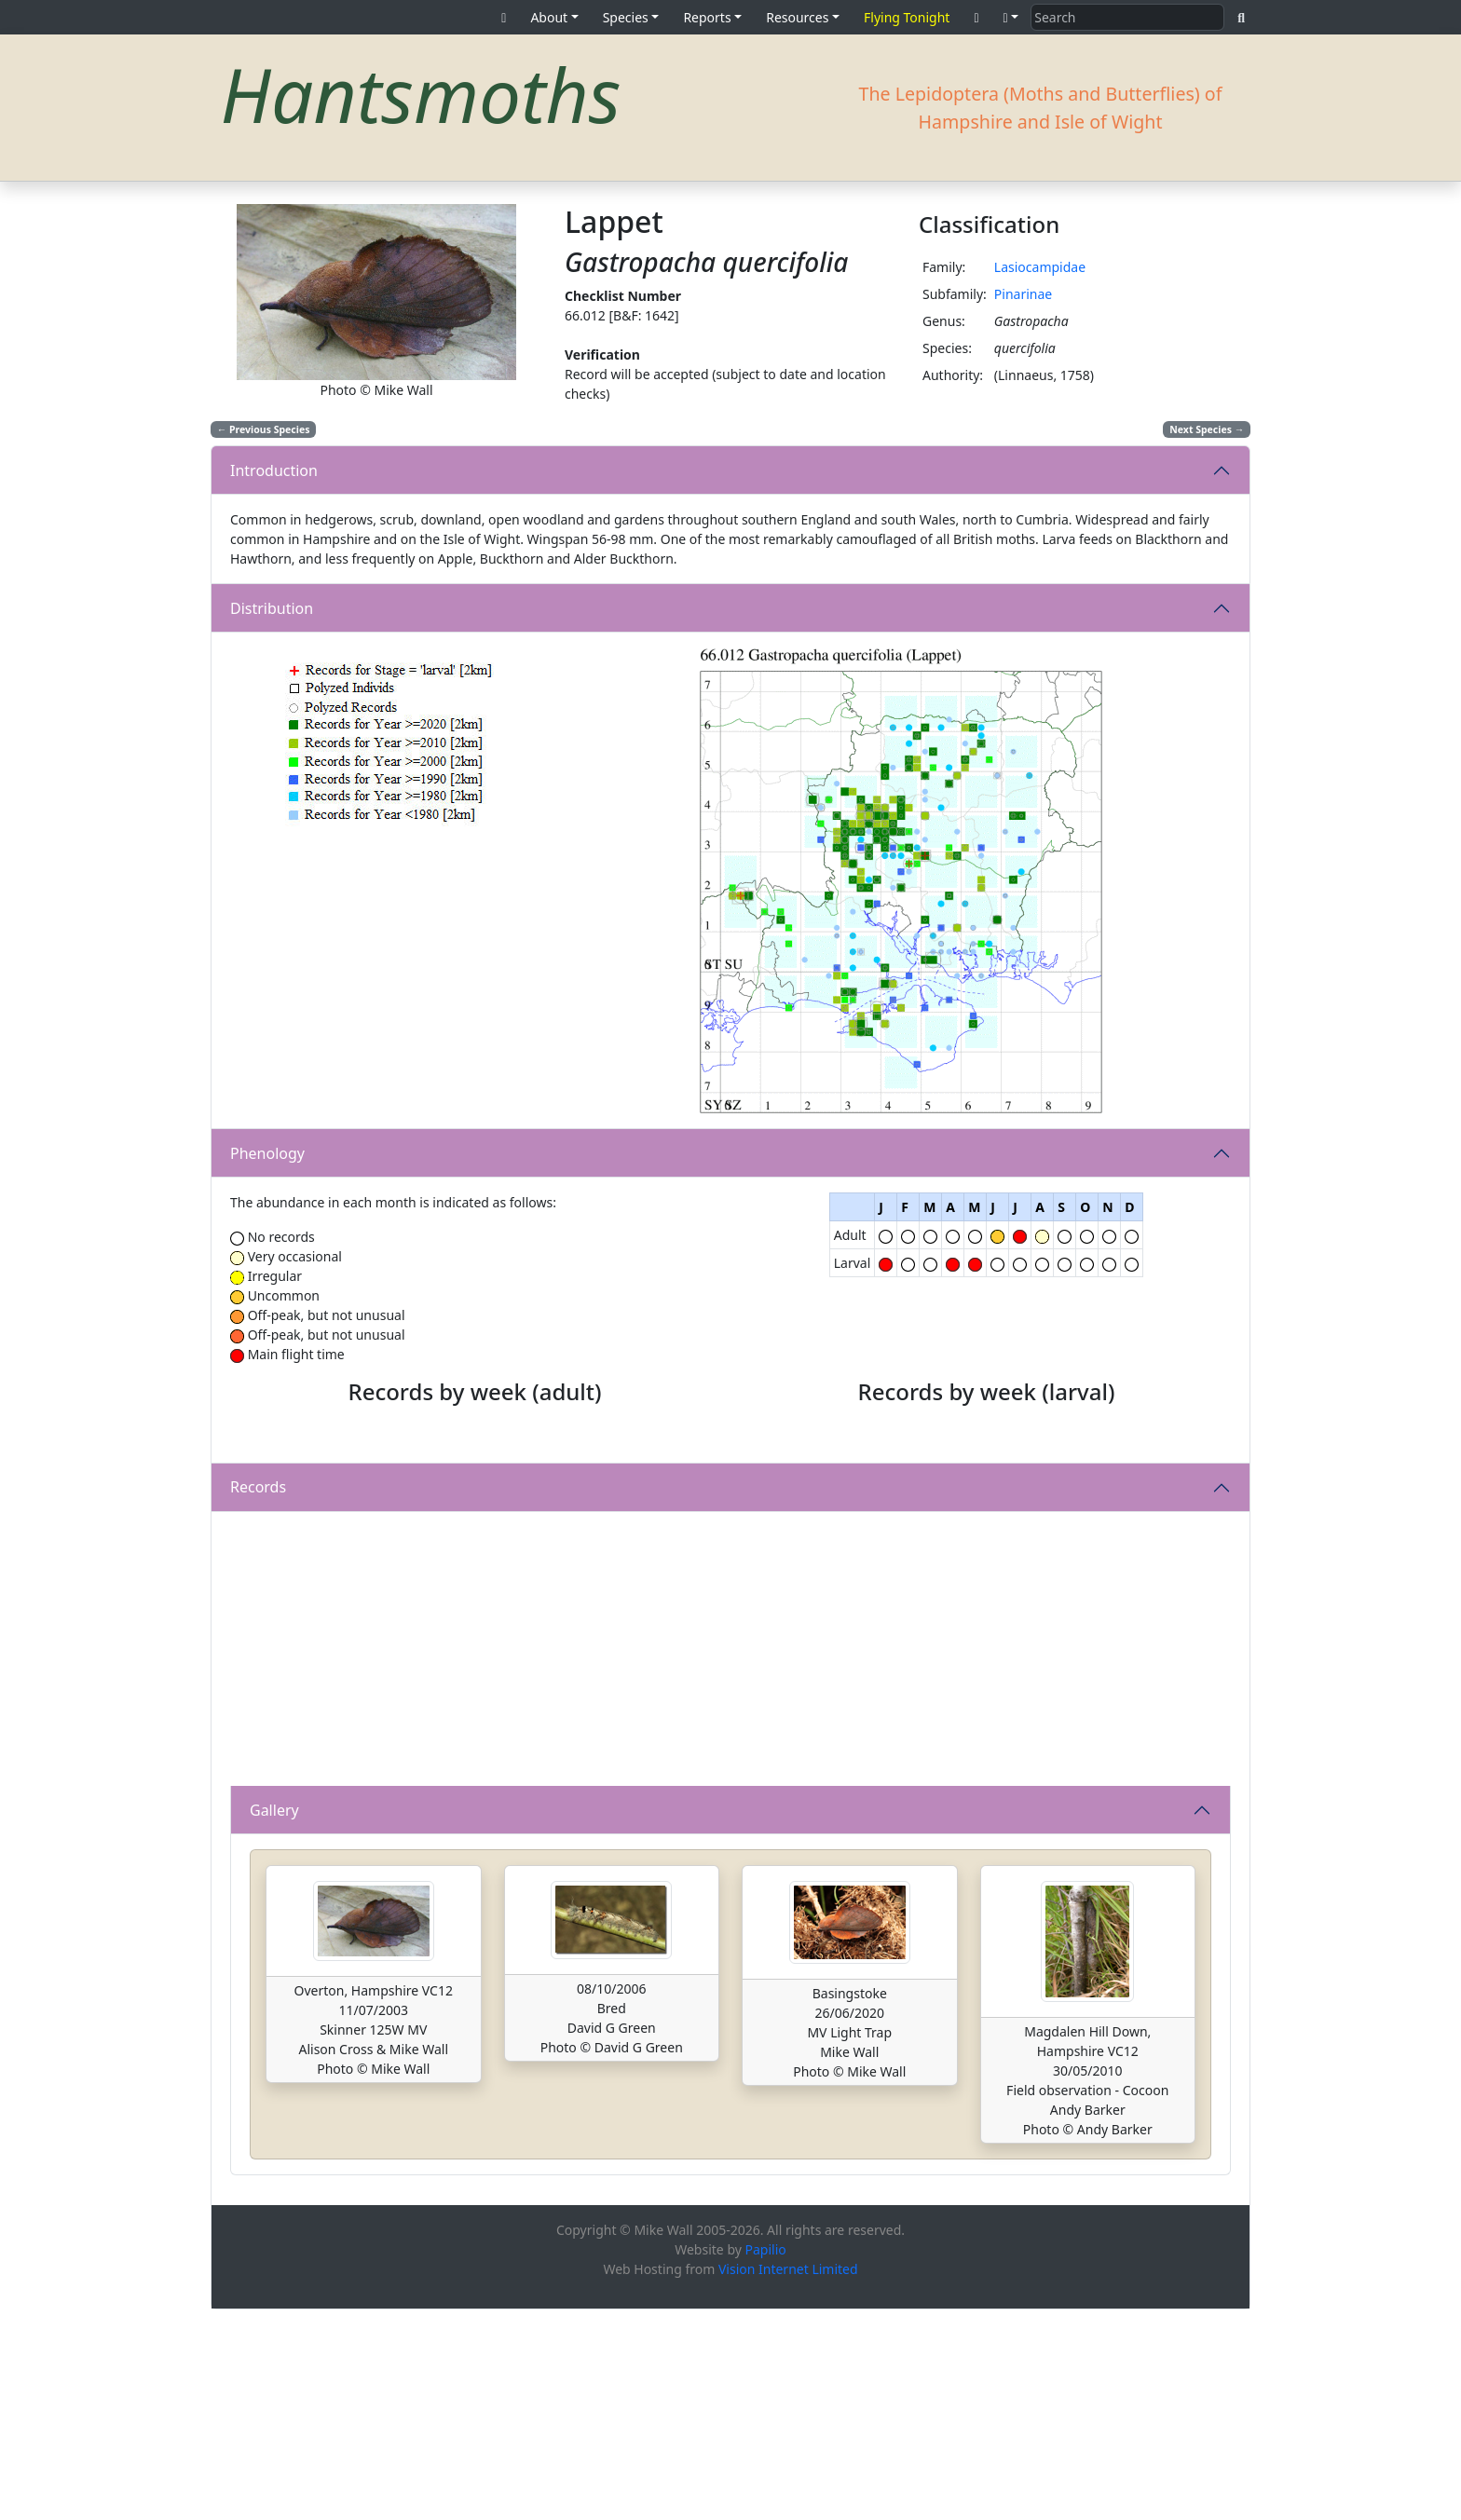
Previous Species (263, 429)
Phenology (267, 1153)
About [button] (548, 17)
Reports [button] (706, 17)
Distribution (271, 608)
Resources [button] (797, 17)
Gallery (274, 2019)
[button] (1011, 17)
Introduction (274, 470)
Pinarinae (1023, 294)
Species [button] (626, 17)
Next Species (1206, 429)
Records (258, 1697)
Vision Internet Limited (788, 2479)
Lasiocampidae (1040, 267)
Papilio (765, 2460)
